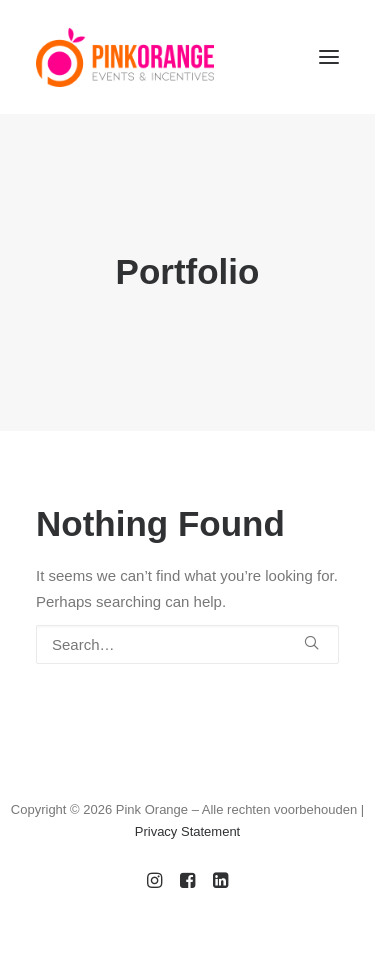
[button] (329, 57)
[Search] (187, 644)
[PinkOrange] (125, 57)
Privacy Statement (188, 831)
